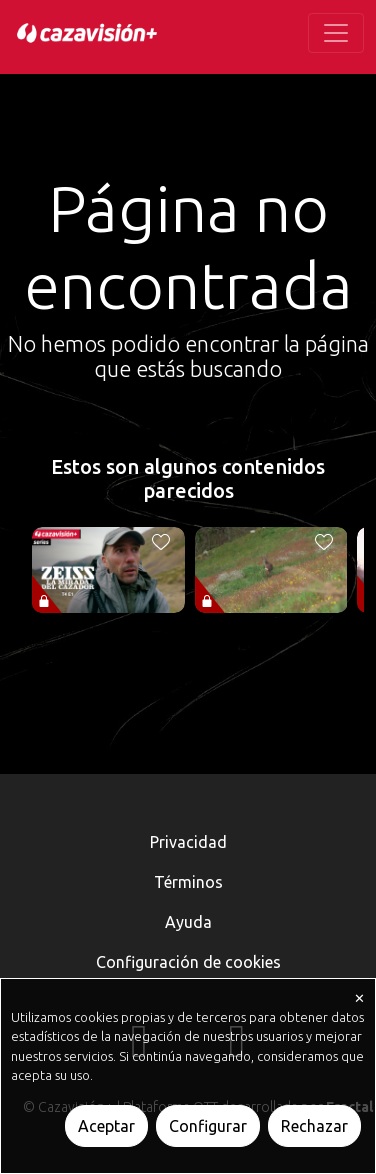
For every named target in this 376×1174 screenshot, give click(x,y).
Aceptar (106, 1126)
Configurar (208, 1126)
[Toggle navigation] (336, 33)
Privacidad (188, 842)
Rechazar (314, 1126)
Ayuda (188, 922)
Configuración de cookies (188, 962)
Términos (188, 882)
